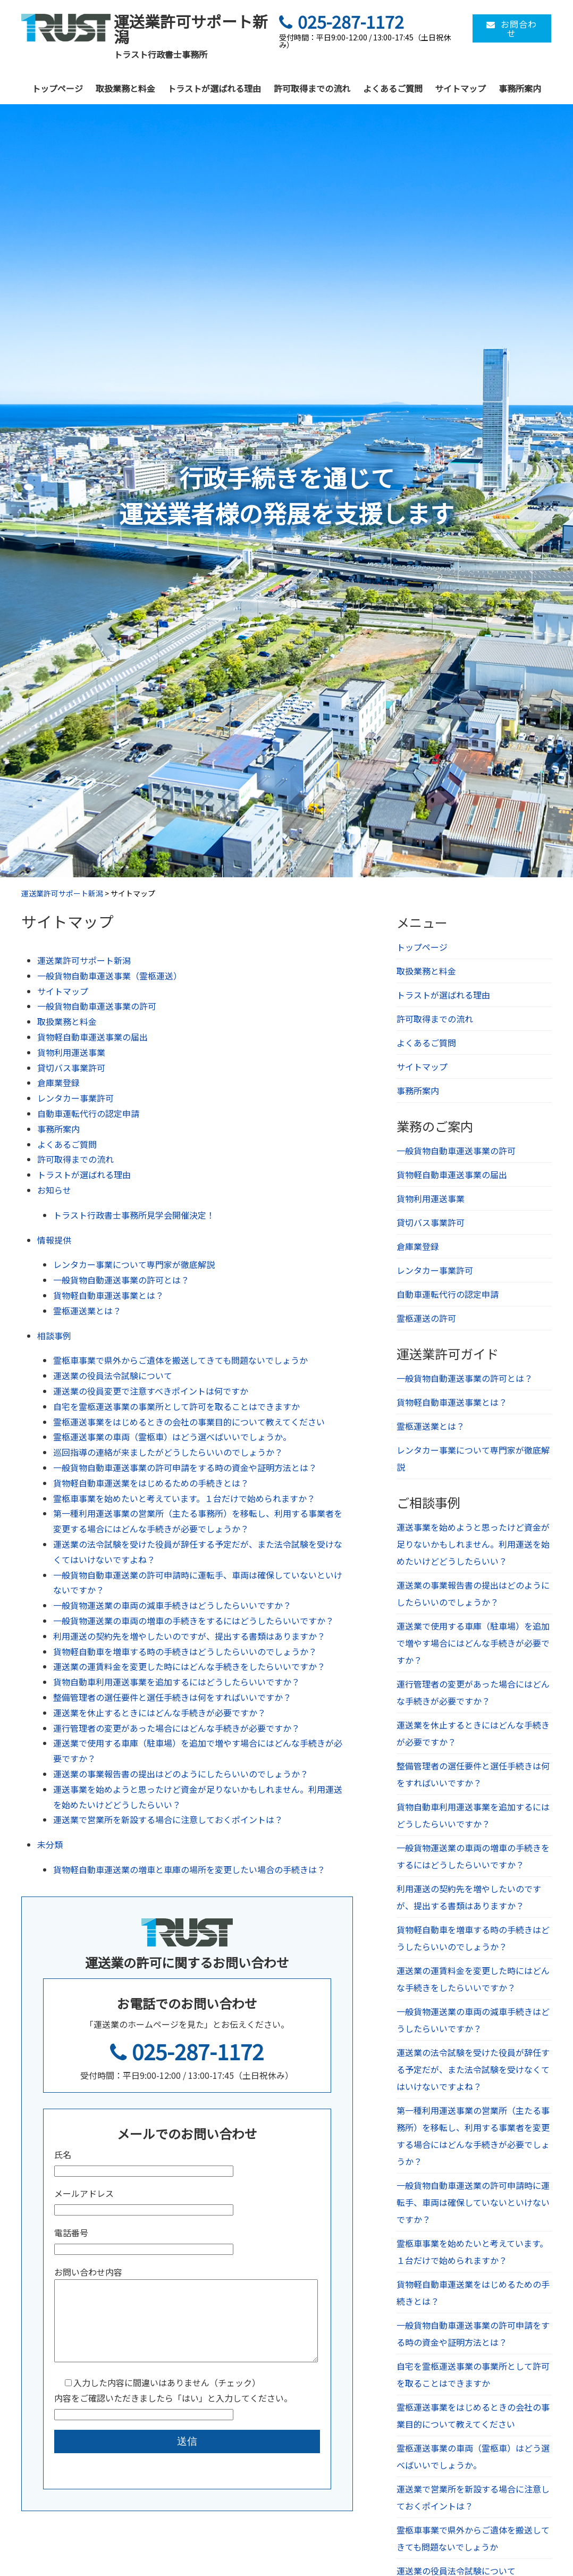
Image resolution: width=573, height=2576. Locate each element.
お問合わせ (511, 28)
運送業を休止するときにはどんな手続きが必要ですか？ (159, 1712)
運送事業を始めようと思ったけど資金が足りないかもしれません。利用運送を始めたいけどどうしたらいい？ (473, 1544)
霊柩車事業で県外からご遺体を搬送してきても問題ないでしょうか (180, 1360)
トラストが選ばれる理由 (214, 88)
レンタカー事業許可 (75, 1098)
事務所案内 (520, 88)
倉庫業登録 (58, 1082)
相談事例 (54, 1335)
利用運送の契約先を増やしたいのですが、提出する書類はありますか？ (189, 1636)
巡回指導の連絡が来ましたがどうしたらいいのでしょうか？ (168, 1452)
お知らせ (54, 1190)
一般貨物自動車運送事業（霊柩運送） (109, 975)
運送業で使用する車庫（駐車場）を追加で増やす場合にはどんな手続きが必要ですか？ (473, 1643)
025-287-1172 (187, 2051)
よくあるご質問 (393, 88)
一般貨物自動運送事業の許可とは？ (121, 1279)
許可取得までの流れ (312, 88)
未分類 (50, 1844)
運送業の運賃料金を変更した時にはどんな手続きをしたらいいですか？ (189, 1666)
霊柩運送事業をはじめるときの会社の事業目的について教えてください (189, 1421)
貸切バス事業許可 (71, 1067)
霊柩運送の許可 (426, 1318)
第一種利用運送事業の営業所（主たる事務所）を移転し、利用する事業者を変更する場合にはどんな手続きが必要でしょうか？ (473, 2136)
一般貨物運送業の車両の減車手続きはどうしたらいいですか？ (172, 1605)
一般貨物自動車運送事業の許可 (96, 1006)
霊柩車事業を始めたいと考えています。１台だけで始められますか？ (184, 1498)
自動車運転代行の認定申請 (88, 1113)
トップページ (57, 88)
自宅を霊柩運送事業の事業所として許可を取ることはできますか (176, 1406)
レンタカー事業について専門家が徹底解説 (134, 1264)
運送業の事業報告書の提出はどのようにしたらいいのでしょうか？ (180, 1773)
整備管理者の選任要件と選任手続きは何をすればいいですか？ (172, 1697)
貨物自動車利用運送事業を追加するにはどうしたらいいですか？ (176, 1681)
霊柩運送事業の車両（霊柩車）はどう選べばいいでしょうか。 (172, 1436)
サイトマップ (460, 88)
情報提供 (54, 1240)
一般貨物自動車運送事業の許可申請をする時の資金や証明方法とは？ (185, 1467)
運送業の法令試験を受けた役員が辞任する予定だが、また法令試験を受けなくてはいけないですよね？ (473, 2069)
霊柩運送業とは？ (87, 1310)
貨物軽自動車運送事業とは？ (108, 1295)
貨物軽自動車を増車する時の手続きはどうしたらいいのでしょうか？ (185, 1651)
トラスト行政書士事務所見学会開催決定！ (134, 1215)
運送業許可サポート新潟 (84, 960)
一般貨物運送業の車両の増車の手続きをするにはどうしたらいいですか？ (193, 1620)
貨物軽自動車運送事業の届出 (92, 1036)
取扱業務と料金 (125, 88)
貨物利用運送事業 (71, 1052)
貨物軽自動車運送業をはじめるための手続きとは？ (151, 1482)
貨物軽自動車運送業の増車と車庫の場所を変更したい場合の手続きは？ (189, 1869)
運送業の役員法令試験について (112, 1375)
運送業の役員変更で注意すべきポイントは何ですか (150, 1391)
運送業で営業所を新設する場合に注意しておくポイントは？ (168, 1819)
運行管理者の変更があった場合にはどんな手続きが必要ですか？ (176, 1728)
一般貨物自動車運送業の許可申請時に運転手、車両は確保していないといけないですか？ (473, 2202)
